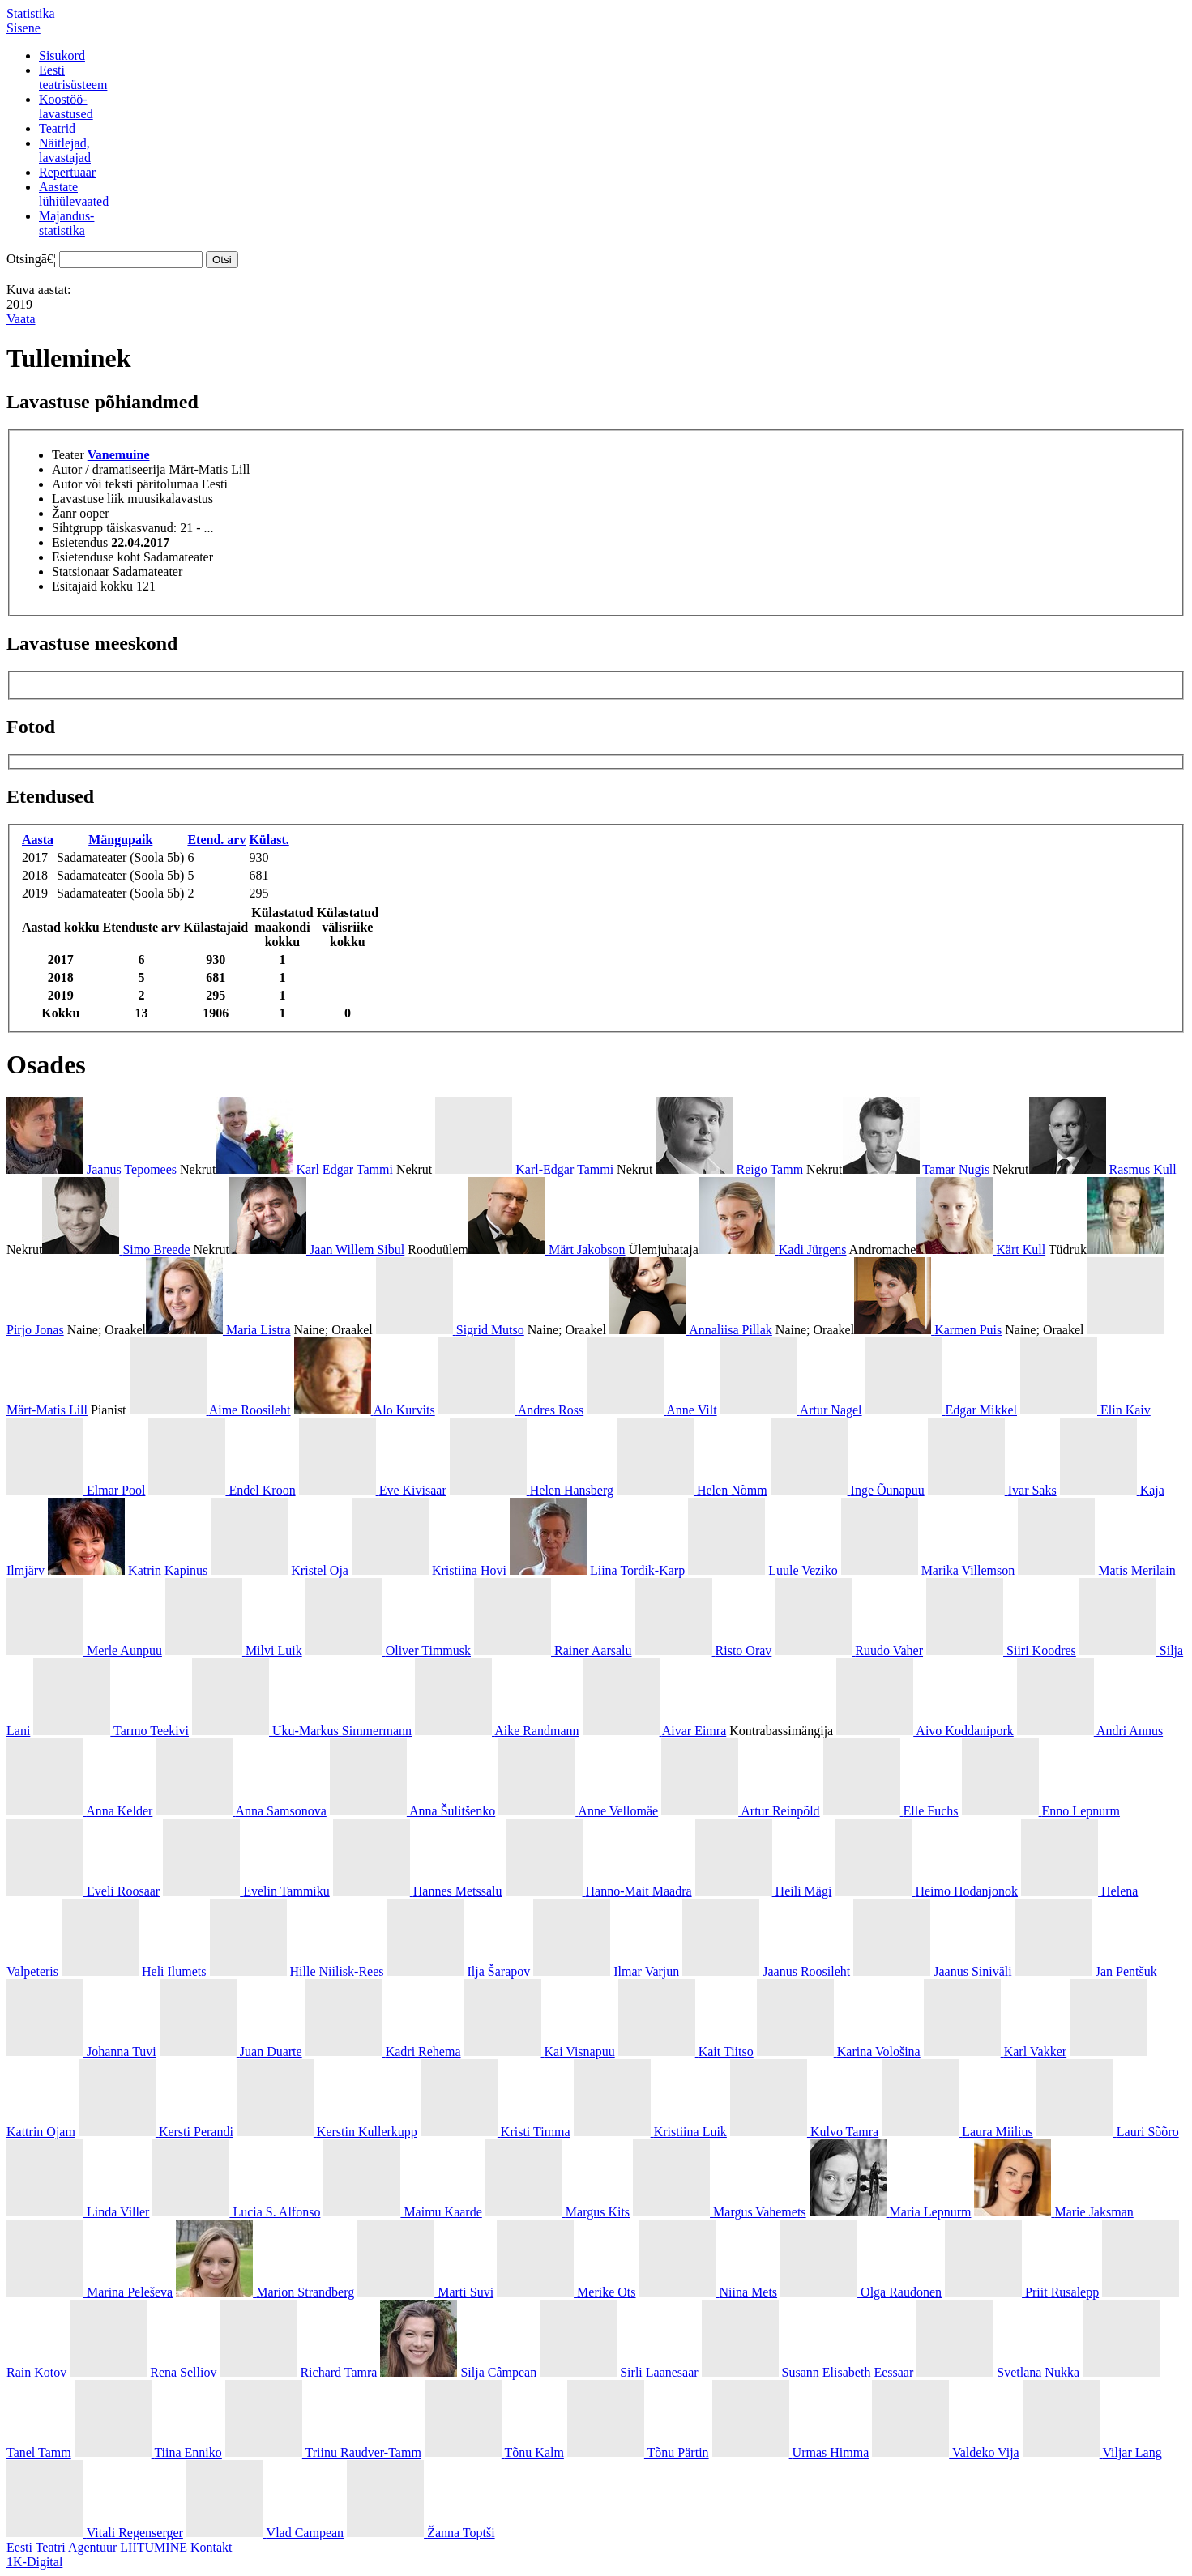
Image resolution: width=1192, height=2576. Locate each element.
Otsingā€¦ (31, 259)
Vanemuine (119, 455)
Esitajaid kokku (92, 586)
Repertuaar (67, 172)
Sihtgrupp (77, 528)
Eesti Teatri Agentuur (61, 2547)
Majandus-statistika (66, 223)
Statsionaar (80, 571)
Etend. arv (216, 840)
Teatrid (57, 128)
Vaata (21, 319)
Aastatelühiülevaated (74, 194)
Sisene (23, 28)
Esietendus (80, 542)
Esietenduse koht (96, 557)
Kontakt (211, 2547)
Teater (68, 455)
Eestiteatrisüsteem (73, 77)
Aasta (37, 840)
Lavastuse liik (88, 498)
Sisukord (62, 55)
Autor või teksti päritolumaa (125, 484)
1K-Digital (34, 2562)
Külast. (268, 840)
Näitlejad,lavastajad (65, 150)
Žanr (64, 513)
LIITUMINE (153, 2547)
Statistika (30, 13)
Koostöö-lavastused (66, 106)
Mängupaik (120, 840)
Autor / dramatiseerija (108, 469)
